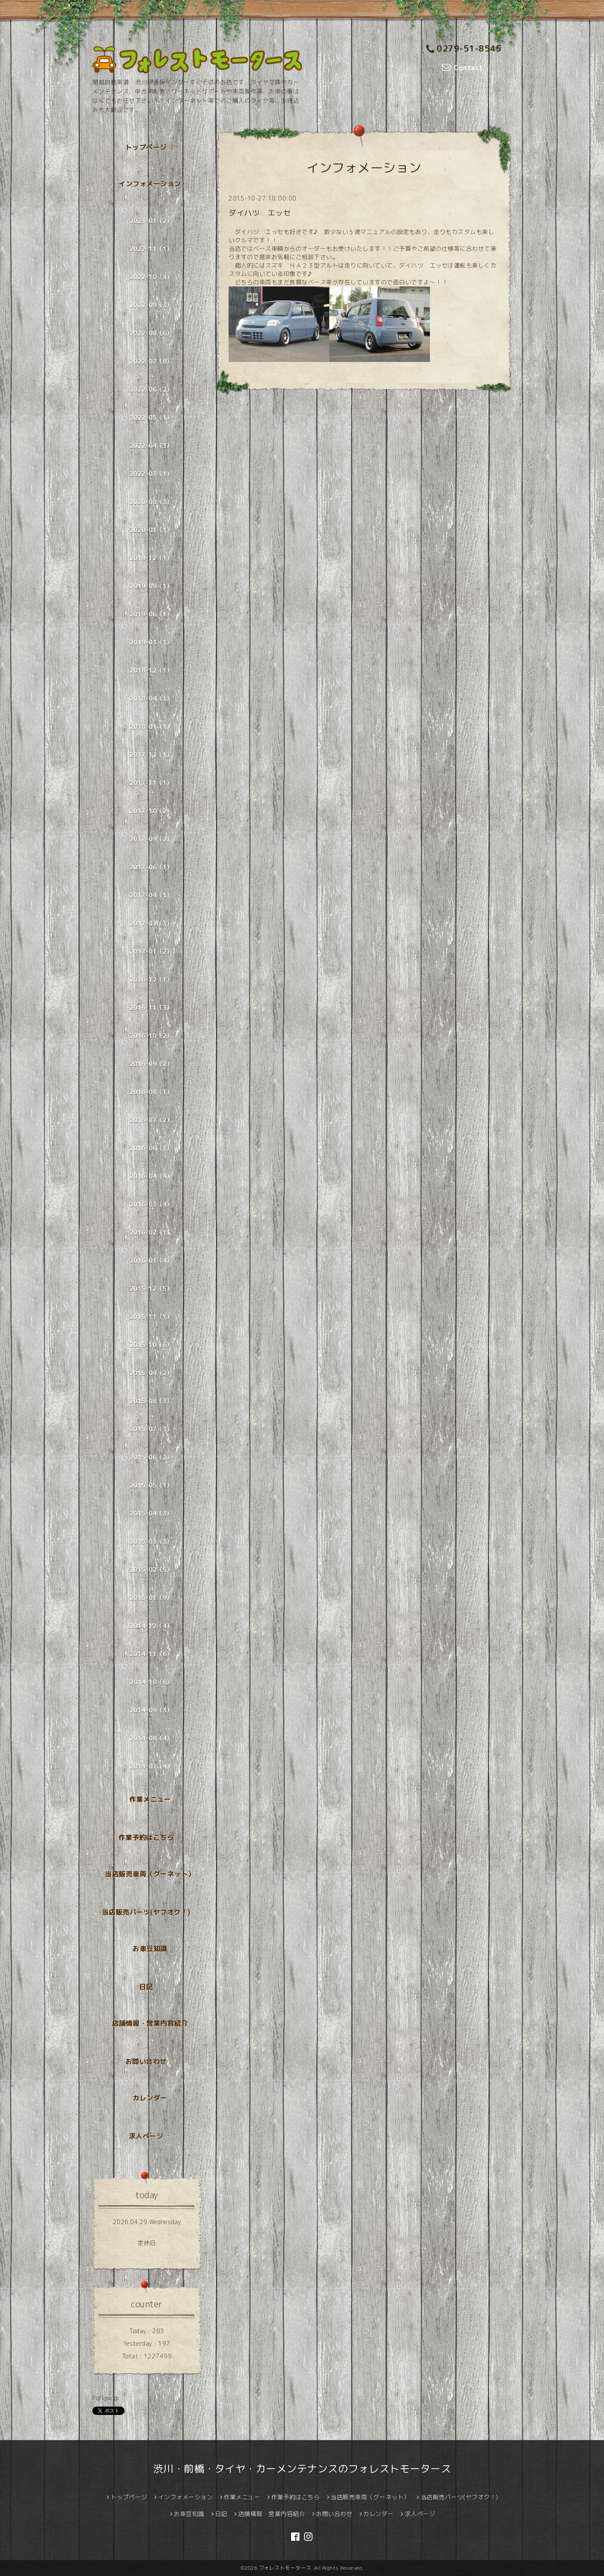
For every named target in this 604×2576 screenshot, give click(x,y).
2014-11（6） (151, 1654)
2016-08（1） (151, 1092)
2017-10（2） (151, 811)
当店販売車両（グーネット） (150, 1874)
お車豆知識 (150, 1948)
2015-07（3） (151, 1429)
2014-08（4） (151, 1738)
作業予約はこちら (146, 1837)
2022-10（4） (151, 277)
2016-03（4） (151, 1204)
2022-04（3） (151, 446)
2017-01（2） (151, 951)
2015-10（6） (151, 1345)
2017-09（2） (151, 839)
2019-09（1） (151, 586)
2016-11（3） (151, 1008)
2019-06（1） (151, 614)
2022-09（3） (151, 305)
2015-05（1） (151, 1485)
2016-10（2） (151, 1036)
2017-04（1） (151, 895)
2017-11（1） (151, 783)
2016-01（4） (151, 1261)
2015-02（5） (151, 1570)
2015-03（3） (151, 1542)
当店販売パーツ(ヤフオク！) (146, 1912)
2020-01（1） (151, 530)
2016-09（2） (151, 1064)
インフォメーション (150, 183)
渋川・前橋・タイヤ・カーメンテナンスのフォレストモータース (302, 2469)
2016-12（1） (151, 980)
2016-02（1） (151, 1232)
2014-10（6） (151, 1682)
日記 (146, 1986)
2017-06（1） (151, 867)
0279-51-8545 (464, 48)
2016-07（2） (151, 1120)
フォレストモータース (285, 2567)
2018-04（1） (151, 699)
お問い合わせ (146, 2061)
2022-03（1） (151, 474)
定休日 (147, 2243)
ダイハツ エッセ (260, 213)
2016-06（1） (151, 1148)
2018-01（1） (151, 727)
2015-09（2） (151, 1373)
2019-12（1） (151, 558)
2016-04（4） (151, 1176)
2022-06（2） (151, 389)
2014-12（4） (151, 1626)
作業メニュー (150, 1799)
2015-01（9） (151, 1598)
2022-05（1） (151, 418)
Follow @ (105, 2398)
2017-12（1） (151, 755)
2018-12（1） (151, 670)
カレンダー (150, 2097)
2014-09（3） (151, 1710)
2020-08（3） (151, 502)
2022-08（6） (151, 333)
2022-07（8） (151, 361)
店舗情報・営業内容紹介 (150, 2023)
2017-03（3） (151, 923)
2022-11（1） (151, 249)
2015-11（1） (151, 1317)
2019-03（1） (151, 642)
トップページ (146, 147)
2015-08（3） (151, 1401)
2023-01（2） (151, 221)
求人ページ (146, 2136)
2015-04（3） (151, 1513)
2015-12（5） (151, 1289)
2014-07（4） (151, 1766)
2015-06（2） (151, 1457)
